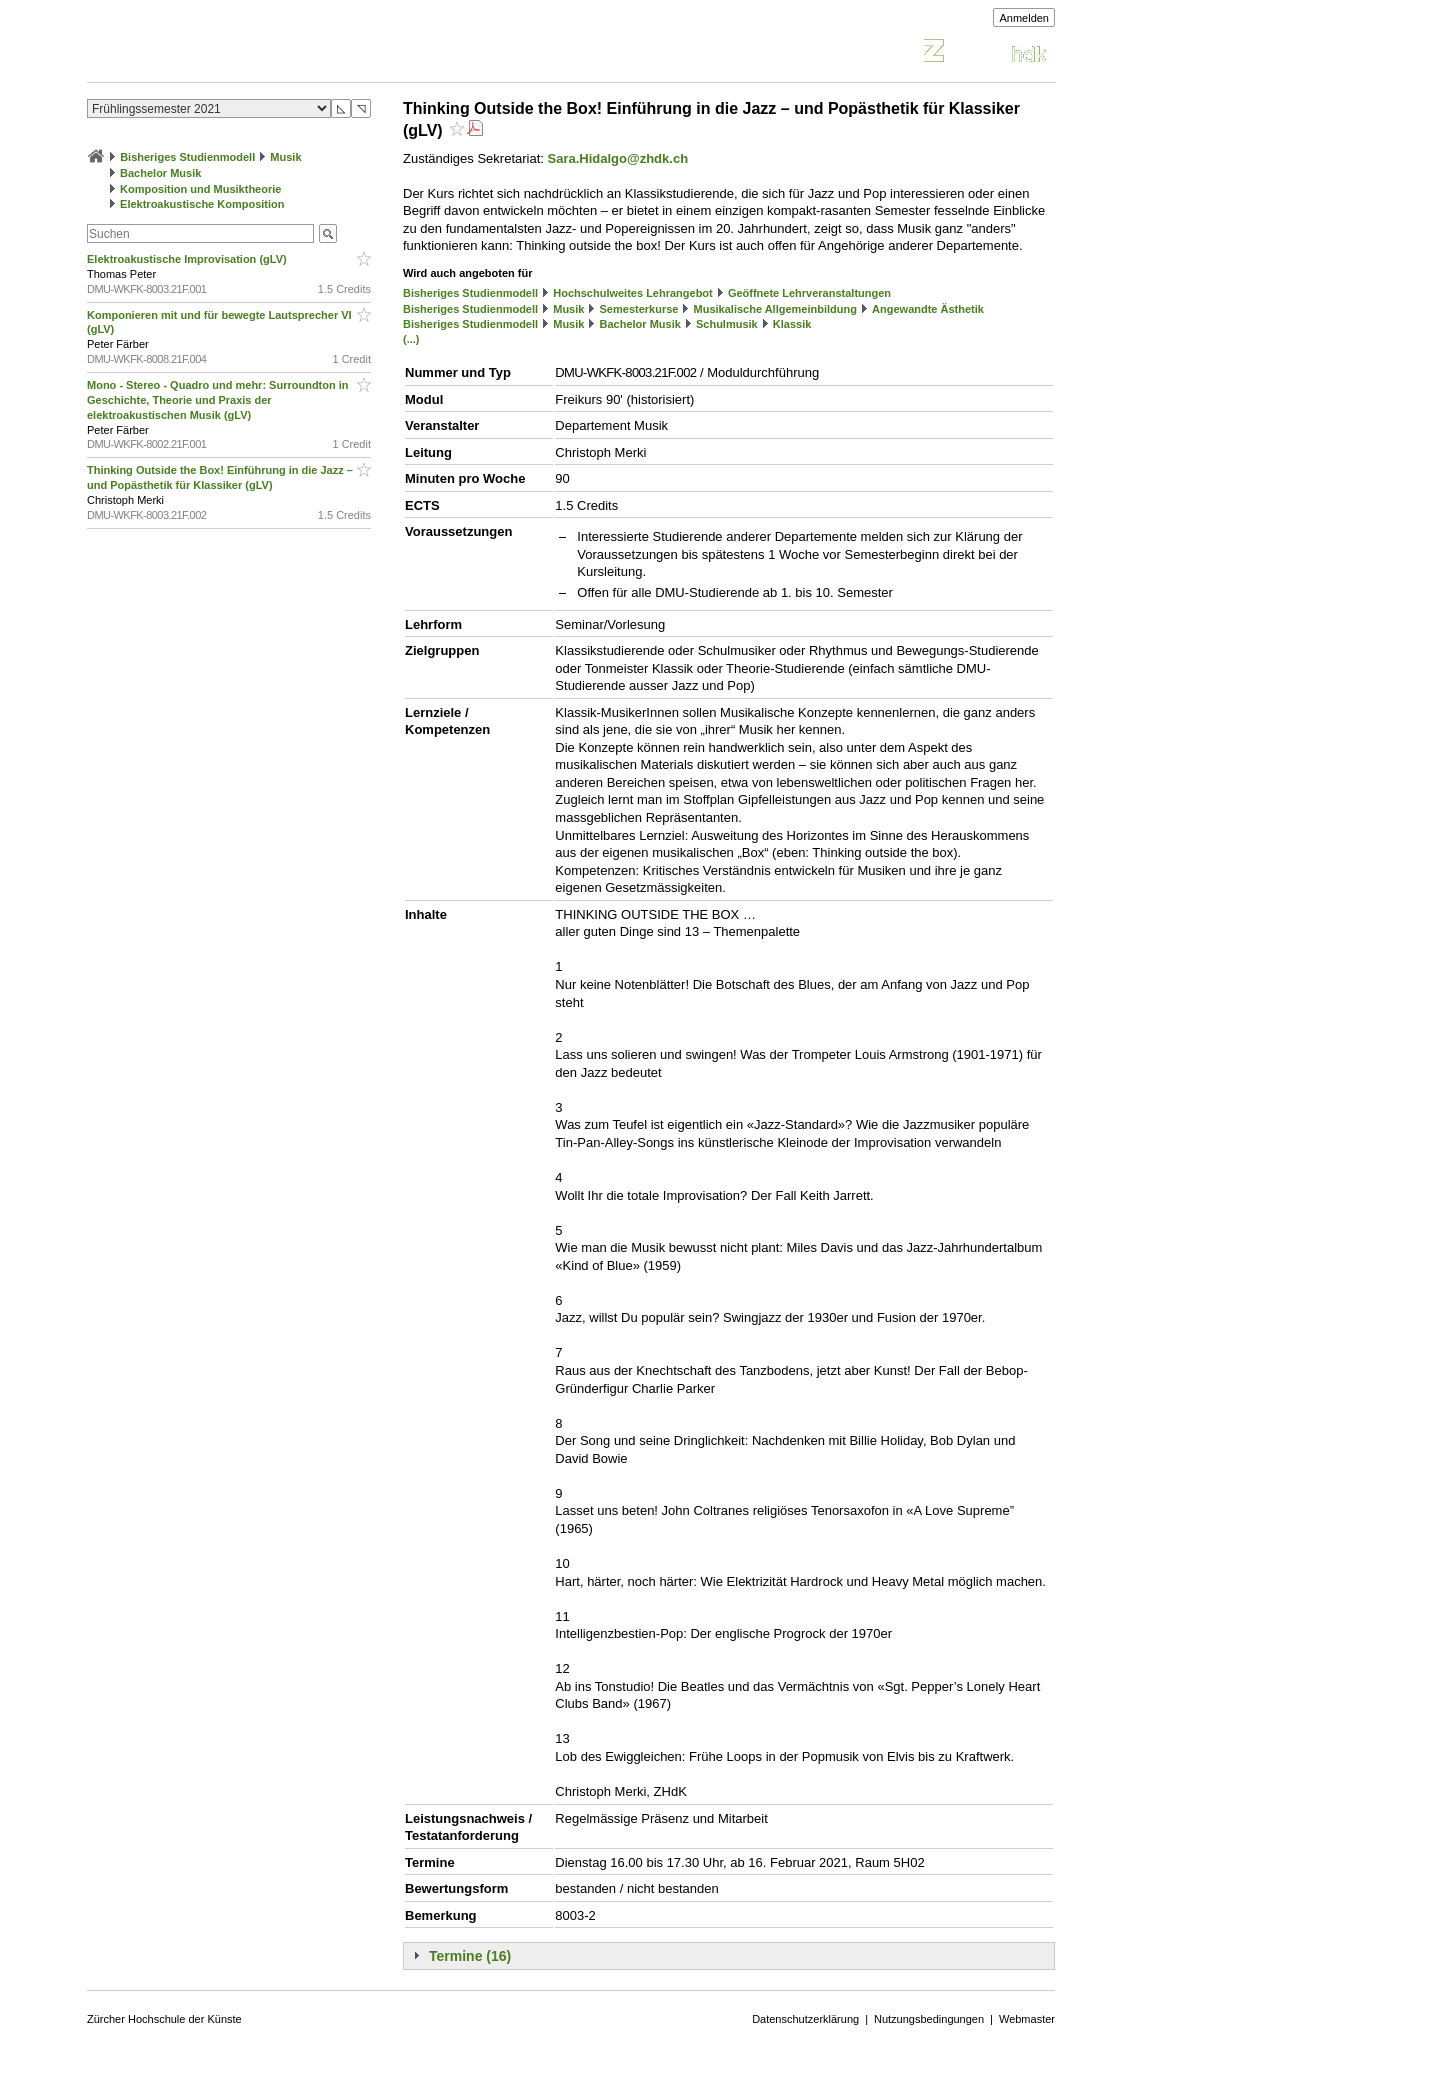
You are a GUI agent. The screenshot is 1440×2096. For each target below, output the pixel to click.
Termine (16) (470, 1956)
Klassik (792, 324)
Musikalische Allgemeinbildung (775, 309)
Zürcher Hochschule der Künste (164, 2019)
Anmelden (1024, 18)
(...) (411, 339)
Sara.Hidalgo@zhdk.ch (618, 158)
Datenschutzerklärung (805, 2019)
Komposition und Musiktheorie (200, 189)
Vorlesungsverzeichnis (234, 53)
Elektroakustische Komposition (202, 204)
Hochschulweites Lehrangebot (633, 293)
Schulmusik (727, 324)
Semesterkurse (639, 309)
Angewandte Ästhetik (928, 309)
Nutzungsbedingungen (929, 2019)
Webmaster (1027, 2019)
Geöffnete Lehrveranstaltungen (809, 293)
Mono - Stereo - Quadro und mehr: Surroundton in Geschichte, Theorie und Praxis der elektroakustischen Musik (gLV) (218, 400)
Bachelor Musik (160, 173)
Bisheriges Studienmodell (187, 157)
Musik (285, 157)
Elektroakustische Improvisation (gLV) (188, 259)
